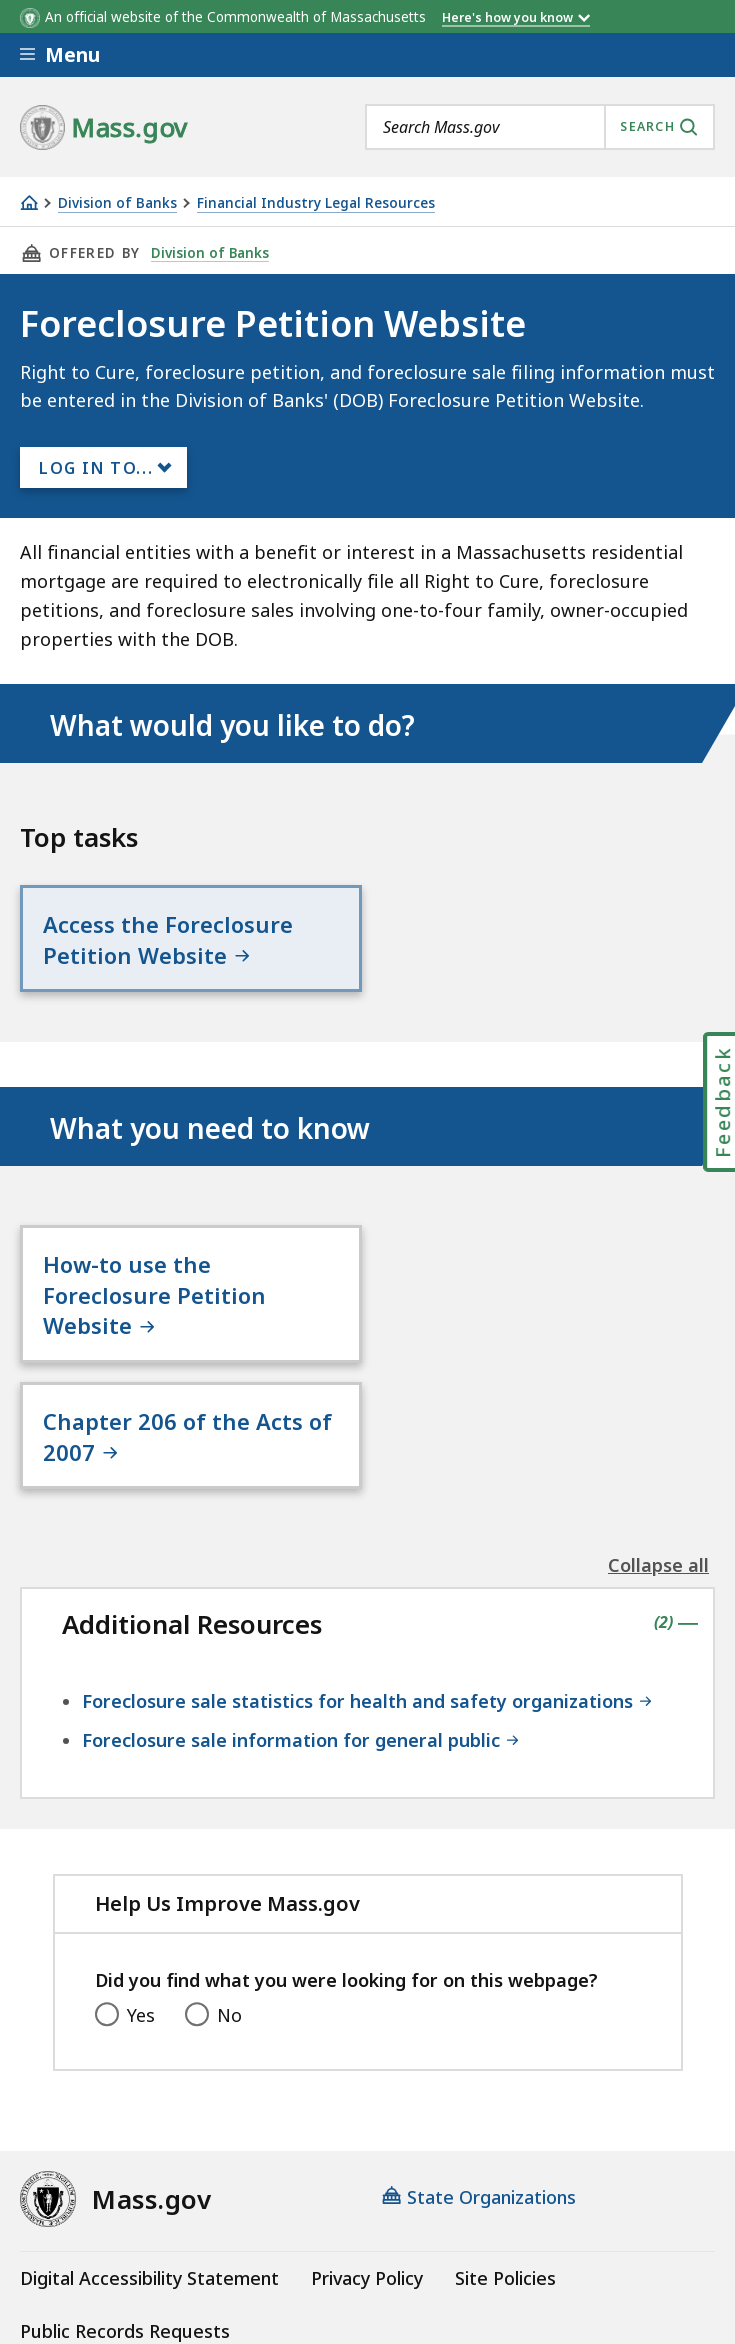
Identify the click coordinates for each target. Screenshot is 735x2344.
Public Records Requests (125, 2205)
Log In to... (96, 468)
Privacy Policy (367, 2152)
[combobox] (540, 127)
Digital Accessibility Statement (149, 2152)
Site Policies (505, 2152)
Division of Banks (117, 203)
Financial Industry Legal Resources (316, 203)
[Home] (29, 202)
